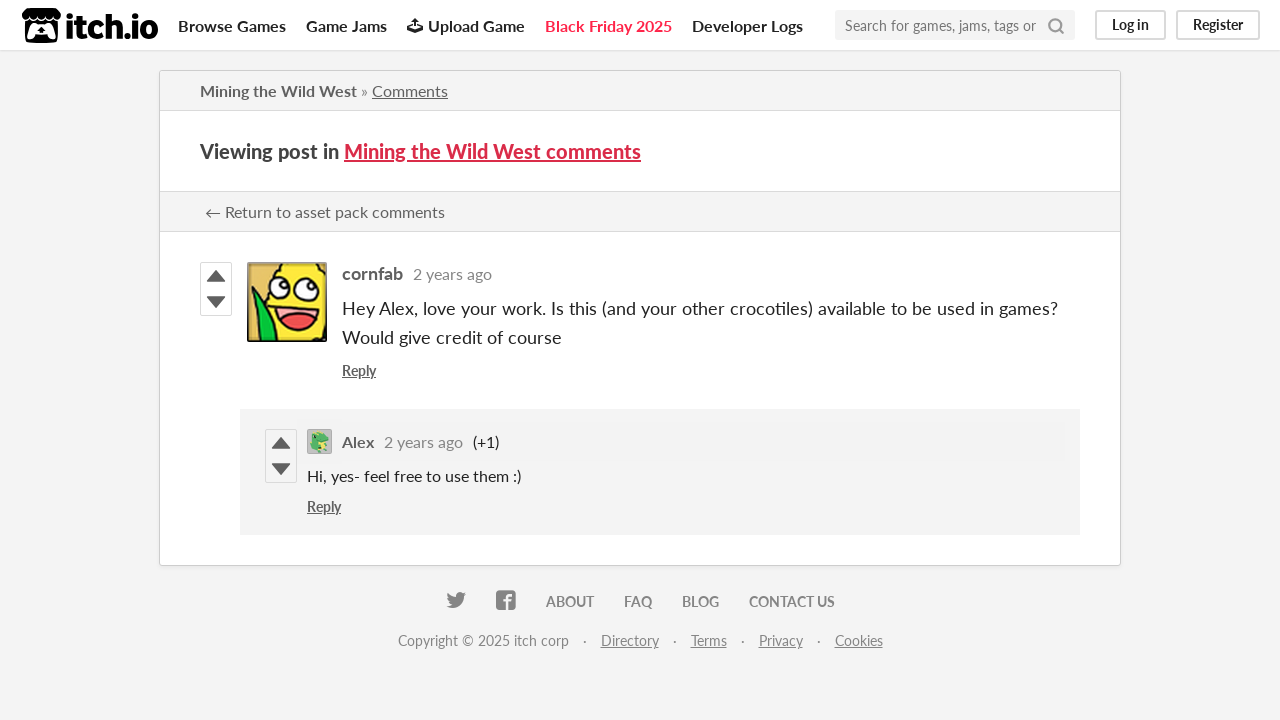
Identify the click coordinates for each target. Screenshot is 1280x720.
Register (1218, 24)
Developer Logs (747, 25)
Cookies (859, 640)
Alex (358, 441)
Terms (709, 640)
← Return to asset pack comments (325, 211)
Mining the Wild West (278, 90)
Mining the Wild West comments (492, 151)
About (570, 601)
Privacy (781, 640)
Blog (700, 601)
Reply (359, 370)
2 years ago (452, 273)
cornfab (372, 273)
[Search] (1056, 25)
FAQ (638, 601)
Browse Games (232, 25)
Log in (1130, 24)
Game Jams (346, 25)
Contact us (792, 601)
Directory (630, 640)
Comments (410, 90)
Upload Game (466, 25)
